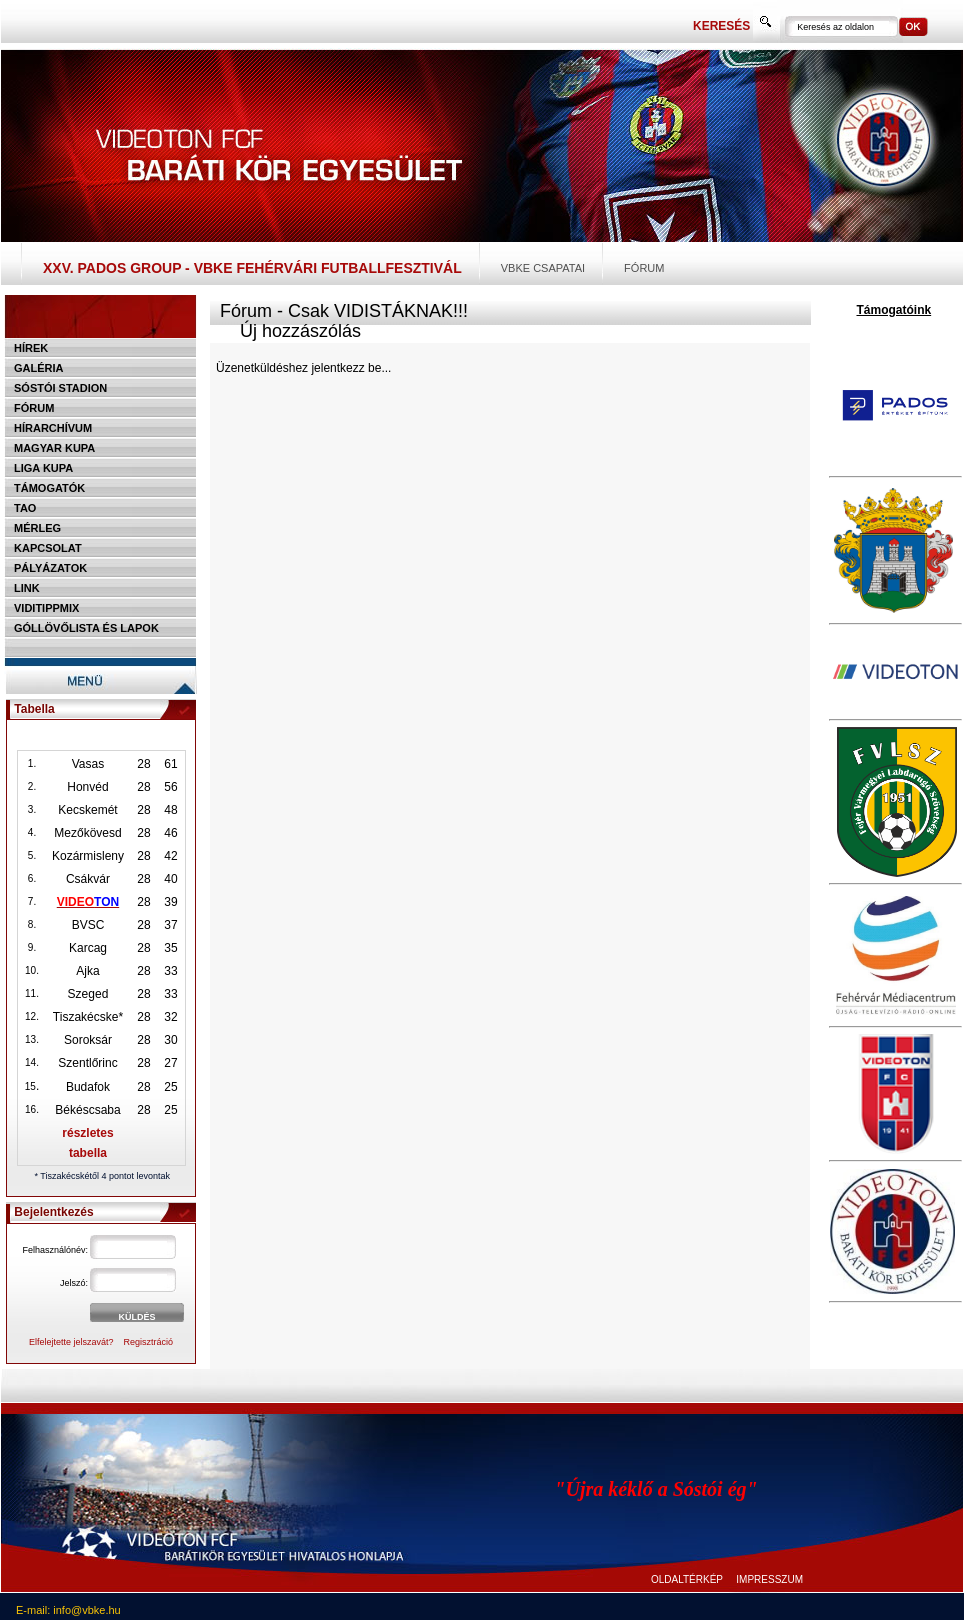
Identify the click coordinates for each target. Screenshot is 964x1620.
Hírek (31, 348)
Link (27, 588)
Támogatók (49, 488)
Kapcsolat (48, 548)
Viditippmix (46, 608)
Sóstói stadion (60, 388)
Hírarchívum (53, 428)
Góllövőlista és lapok (86, 628)
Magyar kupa (54, 448)
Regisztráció (149, 1342)
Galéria (39, 368)
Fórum (644, 268)
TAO (25, 508)
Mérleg (37, 528)
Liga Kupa (43, 468)
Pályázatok (50, 568)
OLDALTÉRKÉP (687, 1579)
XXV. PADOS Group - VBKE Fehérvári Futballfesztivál (252, 268)
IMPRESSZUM (769, 1579)
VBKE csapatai (543, 268)
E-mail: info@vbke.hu (68, 1610)
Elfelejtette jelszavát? (71, 1342)
